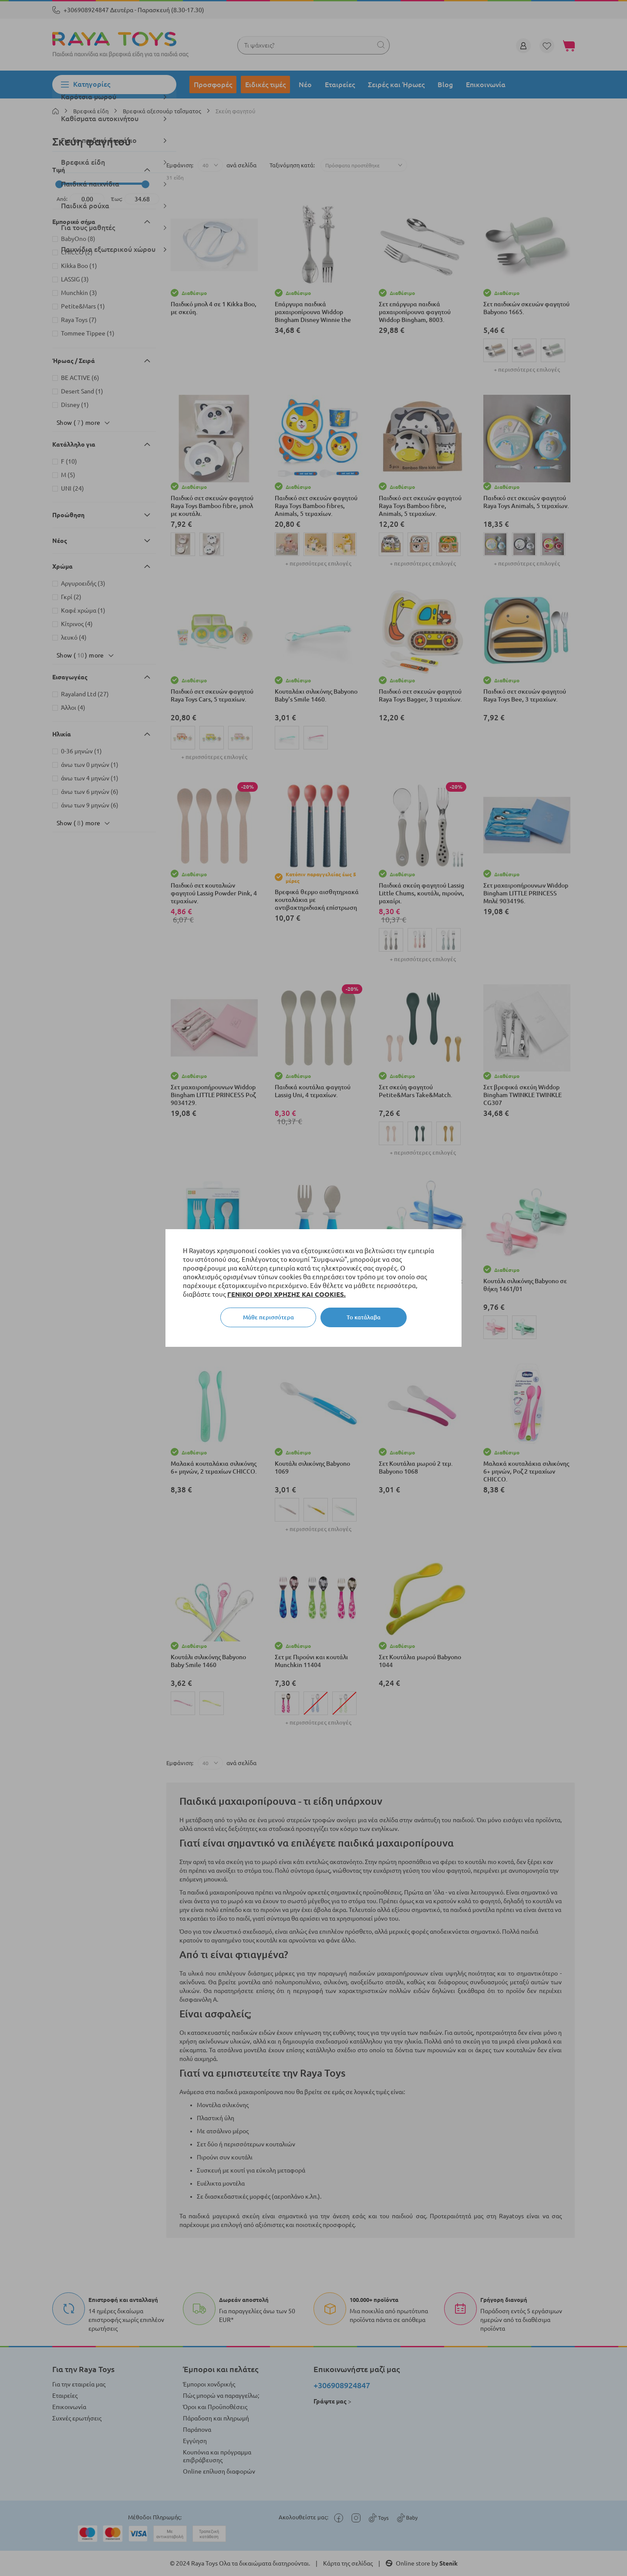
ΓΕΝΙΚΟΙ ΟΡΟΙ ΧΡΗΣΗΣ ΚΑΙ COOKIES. (286, 1294)
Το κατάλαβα (364, 1317)
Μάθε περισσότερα (268, 1317)
